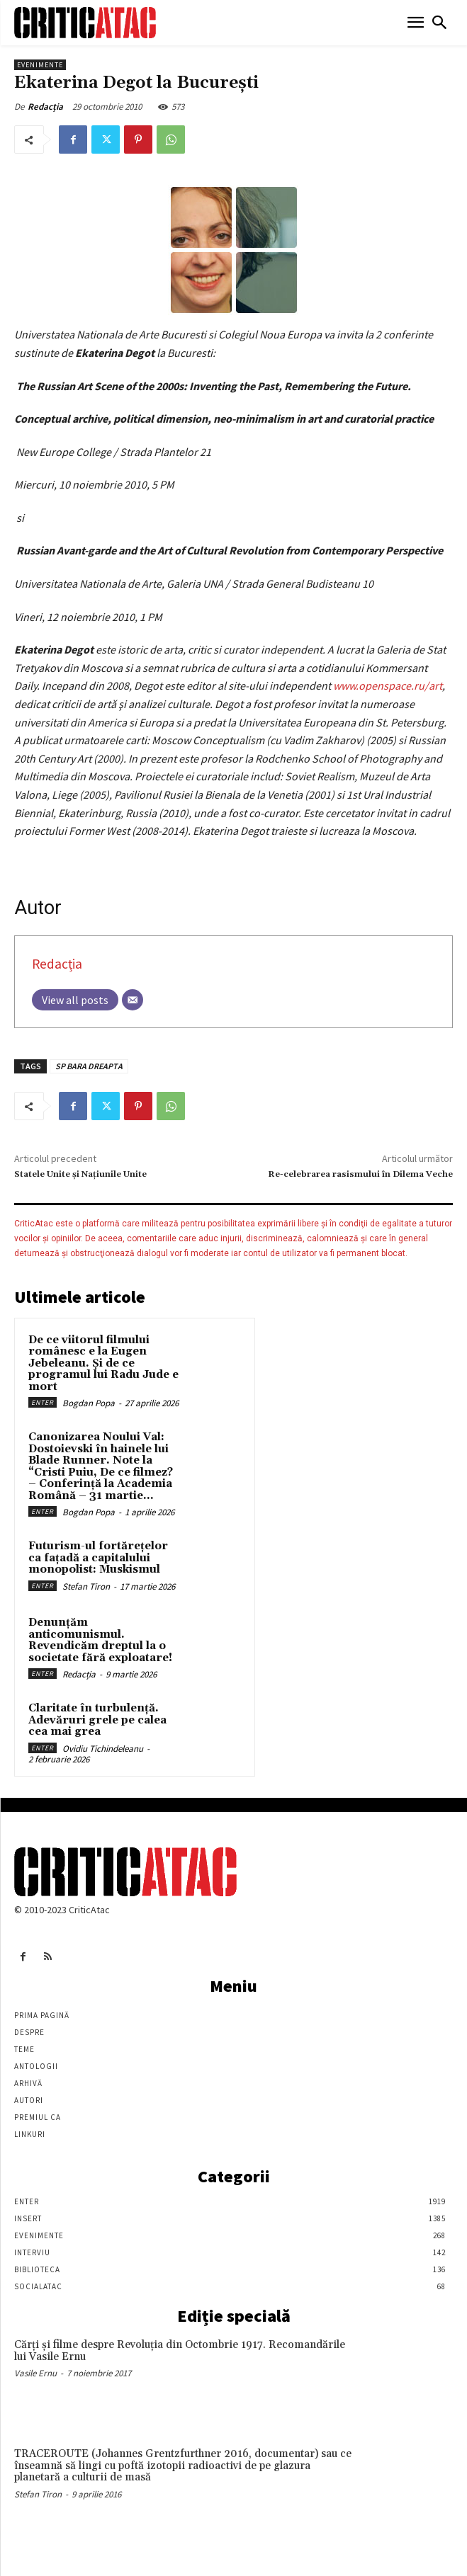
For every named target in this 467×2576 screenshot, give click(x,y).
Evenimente (40, 64)
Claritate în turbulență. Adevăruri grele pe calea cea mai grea (97, 1720)
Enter (42, 1402)
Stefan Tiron (86, 1586)
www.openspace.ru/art (387, 685)
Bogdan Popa (88, 1403)
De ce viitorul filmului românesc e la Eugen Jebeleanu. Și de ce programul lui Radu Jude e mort (103, 1363)
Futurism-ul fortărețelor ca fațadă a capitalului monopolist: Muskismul (98, 1557)
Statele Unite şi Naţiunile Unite (80, 1174)
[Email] (132, 999)
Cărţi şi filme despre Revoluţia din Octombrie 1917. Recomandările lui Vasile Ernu (179, 2351)
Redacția (45, 107)
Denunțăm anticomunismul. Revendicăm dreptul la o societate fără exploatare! (100, 1640)
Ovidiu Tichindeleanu (102, 1749)
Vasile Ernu (35, 2373)
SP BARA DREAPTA (89, 1066)
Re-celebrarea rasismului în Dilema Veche (360, 1174)
